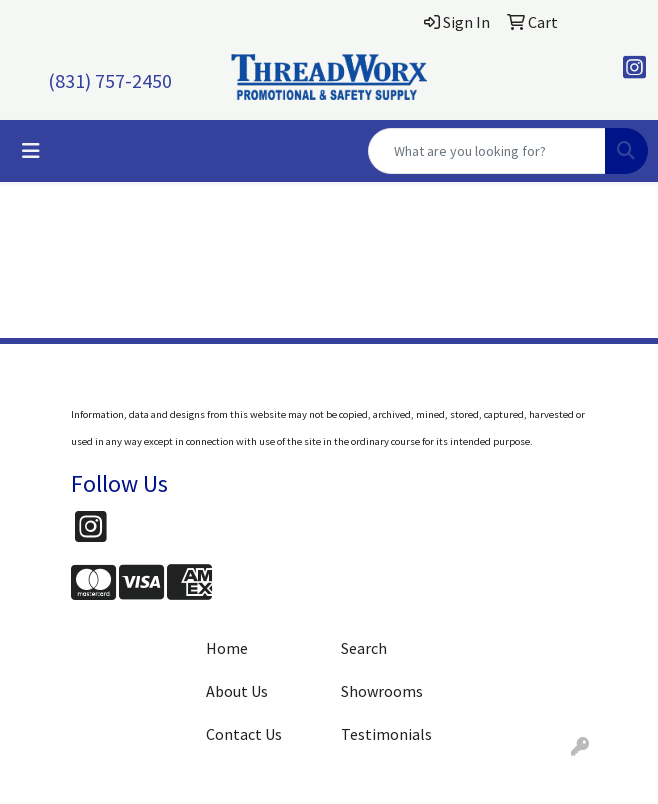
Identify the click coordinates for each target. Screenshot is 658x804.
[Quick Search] (487, 151)
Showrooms (382, 691)
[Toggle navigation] (31, 151)
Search (364, 648)
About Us (237, 691)
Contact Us (244, 734)
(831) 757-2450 (110, 80)
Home (227, 648)
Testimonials (386, 734)
